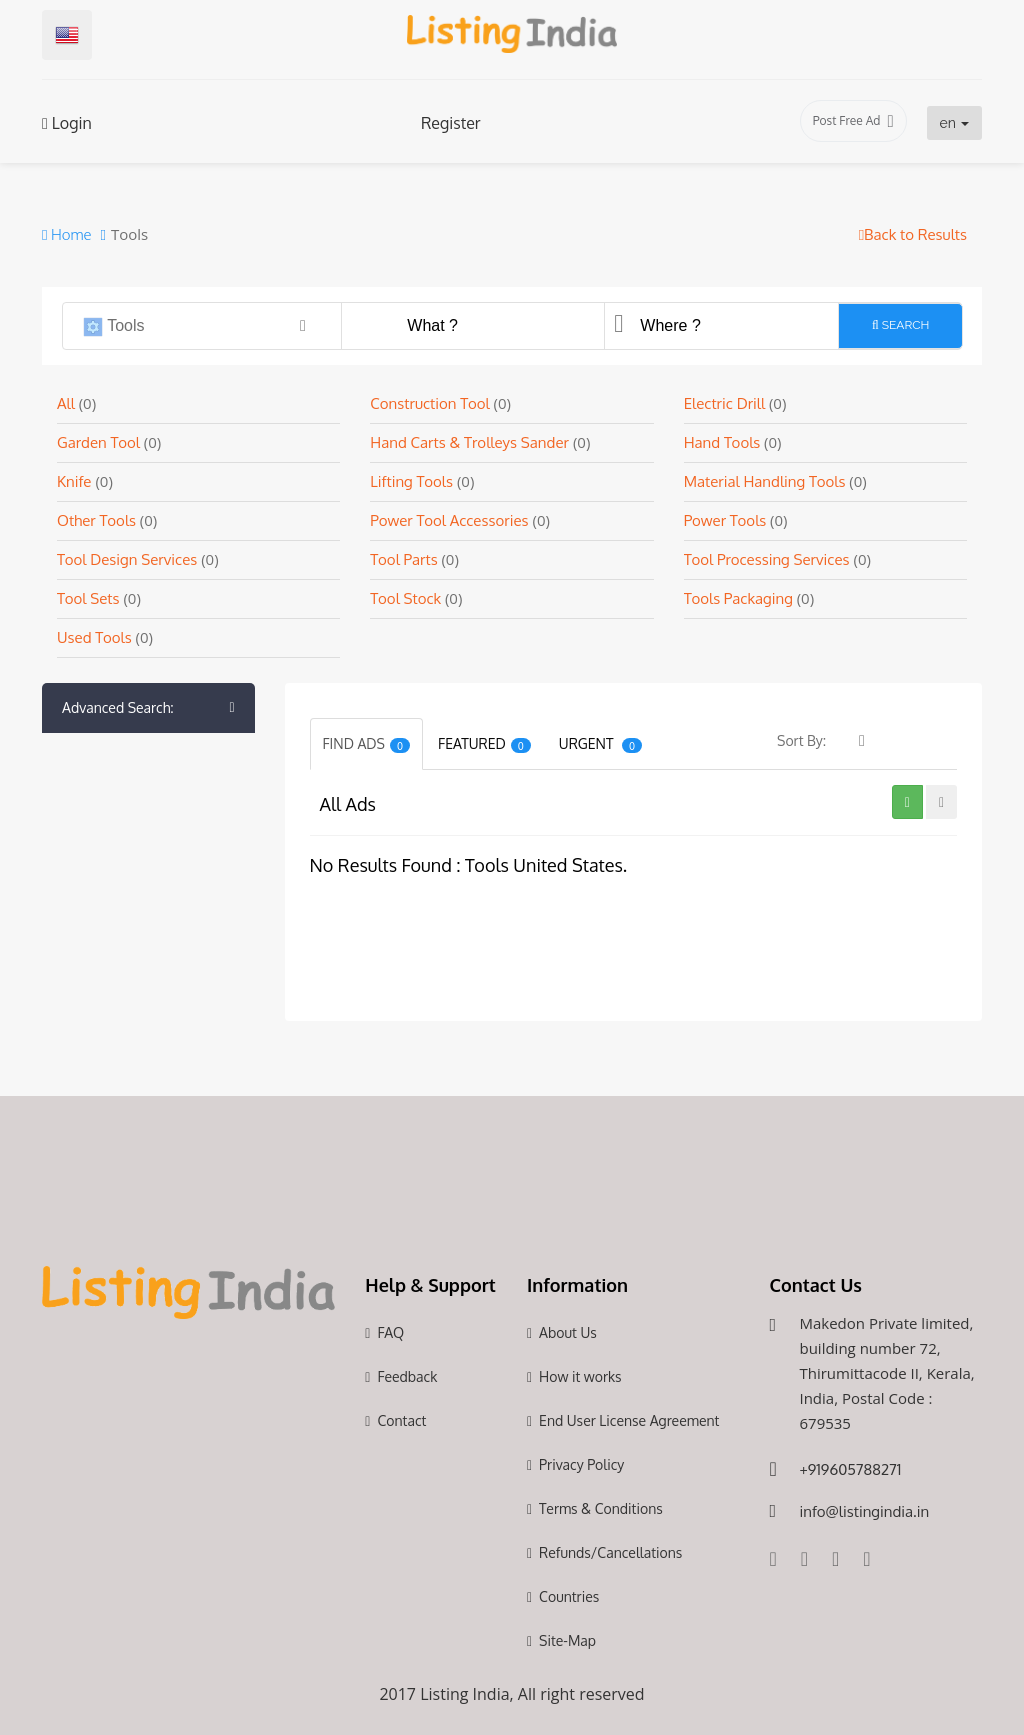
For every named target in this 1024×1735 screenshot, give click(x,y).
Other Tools (98, 520)
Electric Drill (726, 403)
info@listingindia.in (864, 1511)
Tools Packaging (740, 598)
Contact (401, 1420)
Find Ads (367, 744)
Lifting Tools (411, 481)
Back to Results (913, 234)
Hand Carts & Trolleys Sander (469, 442)
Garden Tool (98, 442)
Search (900, 325)
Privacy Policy (581, 1464)
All (68, 403)
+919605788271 (850, 1469)
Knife (74, 481)
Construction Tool (429, 403)
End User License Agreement (629, 1420)
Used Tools (96, 637)
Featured (484, 744)
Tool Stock (407, 598)
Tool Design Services (127, 559)
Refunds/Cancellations (610, 1552)
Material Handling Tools (765, 481)
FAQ (390, 1332)
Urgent (600, 744)
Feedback (407, 1376)
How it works (580, 1376)
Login (67, 123)
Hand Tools (724, 442)
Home (67, 234)
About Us (568, 1332)
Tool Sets (88, 598)
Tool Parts (405, 559)
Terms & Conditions (601, 1508)
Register (451, 123)
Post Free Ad (853, 121)
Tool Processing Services (767, 559)
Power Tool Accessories (449, 520)
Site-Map (567, 1640)
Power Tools (727, 520)
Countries (569, 1596)
